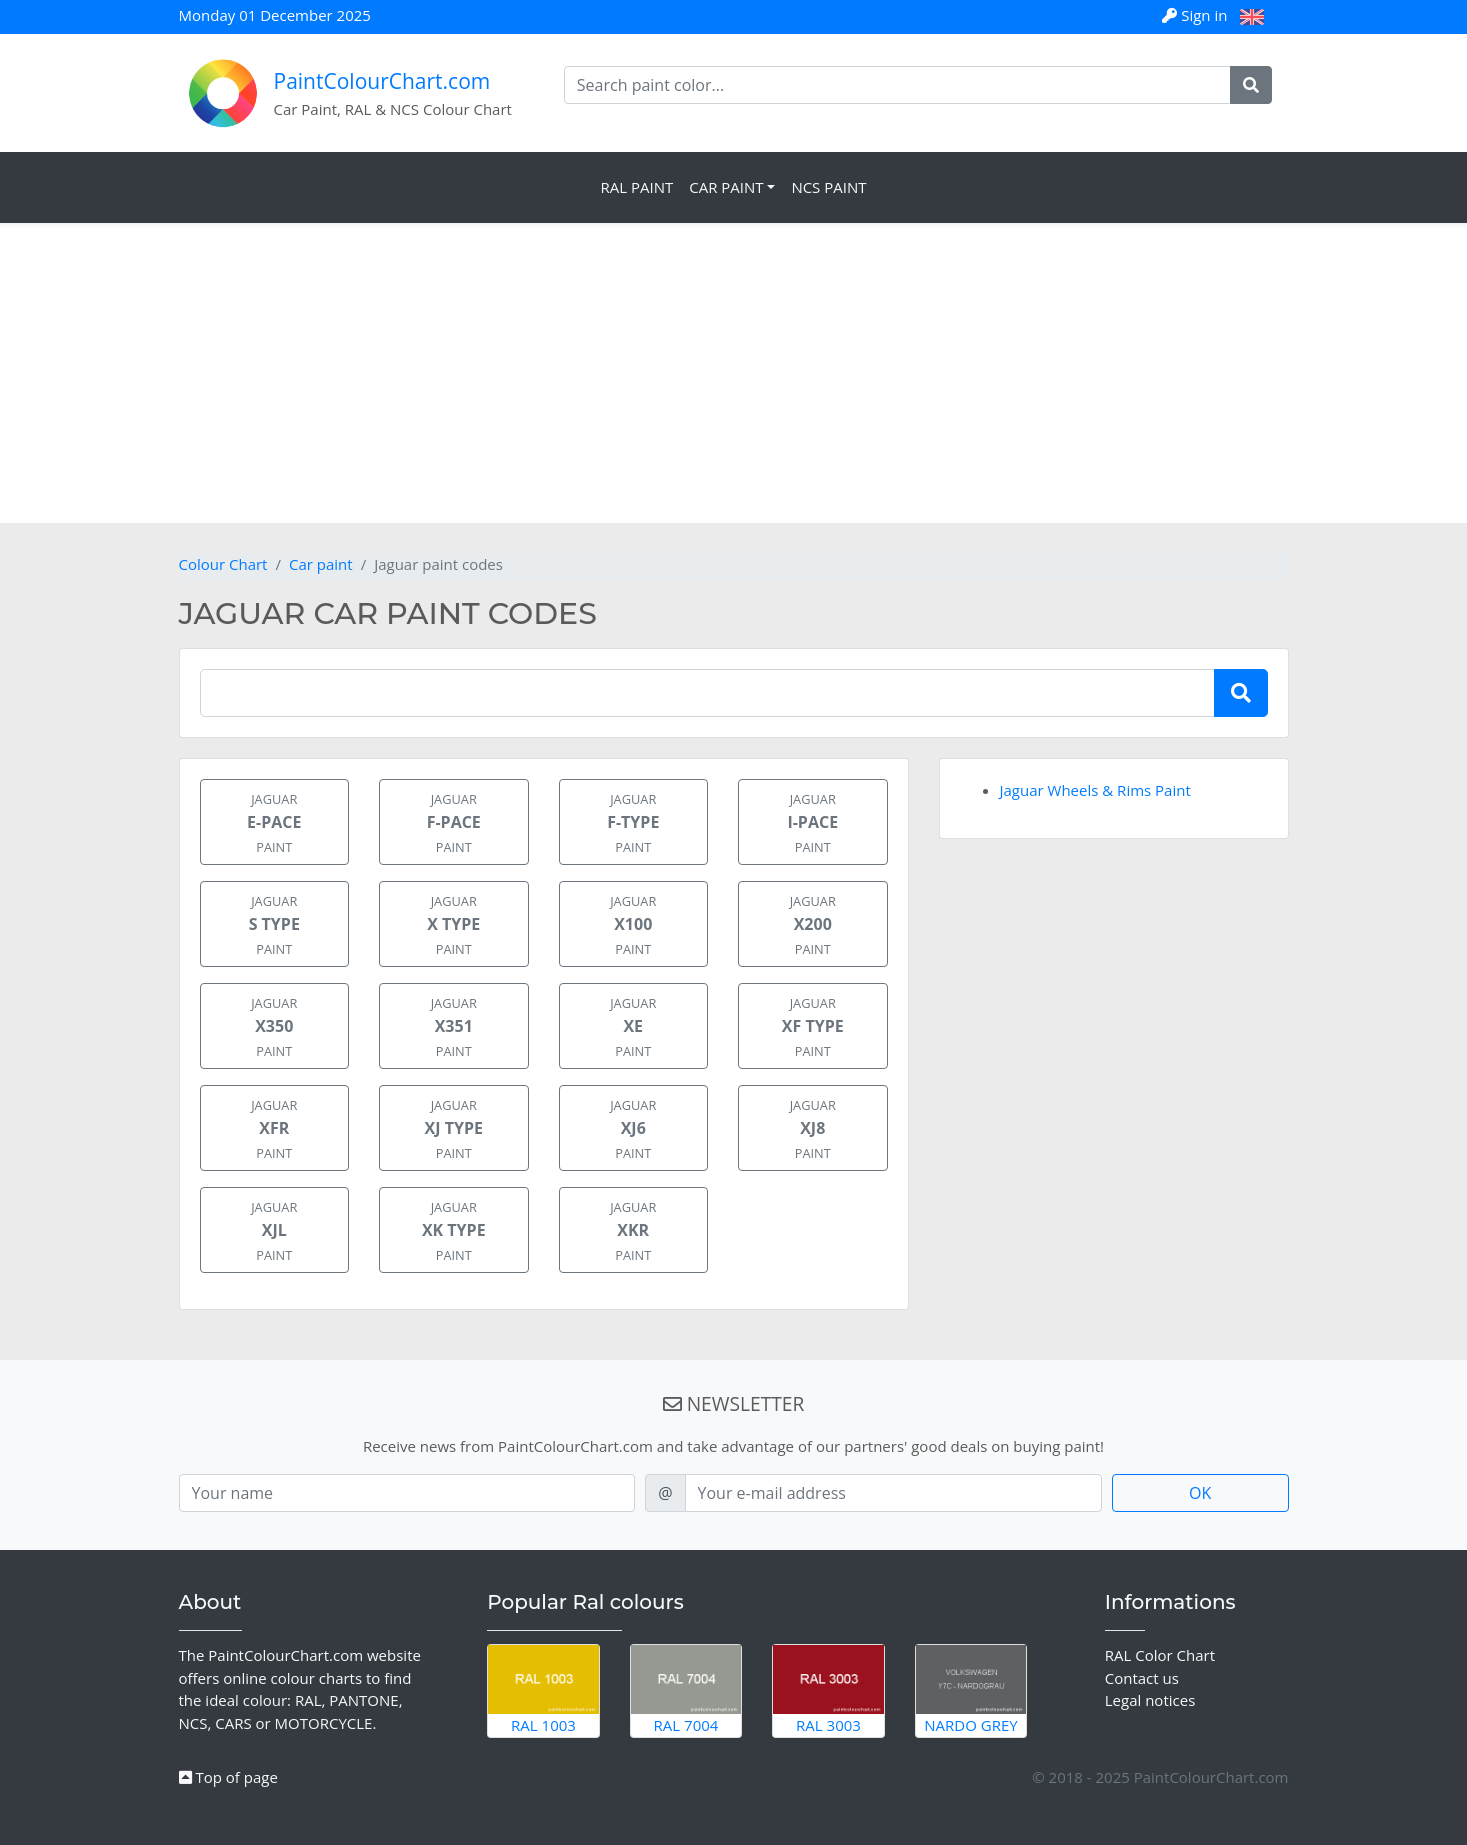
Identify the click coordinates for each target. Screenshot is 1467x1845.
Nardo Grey (971, 1690)
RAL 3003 (828, 1690)
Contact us (1142, 1678)
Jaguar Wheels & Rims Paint (1095, 790)
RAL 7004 (686, 1690)
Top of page (228, 1777)
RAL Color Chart (1160, 1655)
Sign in (1196, 15)
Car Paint (726, 187)
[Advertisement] (734, 373)
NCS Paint (828, 187)
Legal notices (1150, 1700)
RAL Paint (636, 187)
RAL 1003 (543, 1690)
